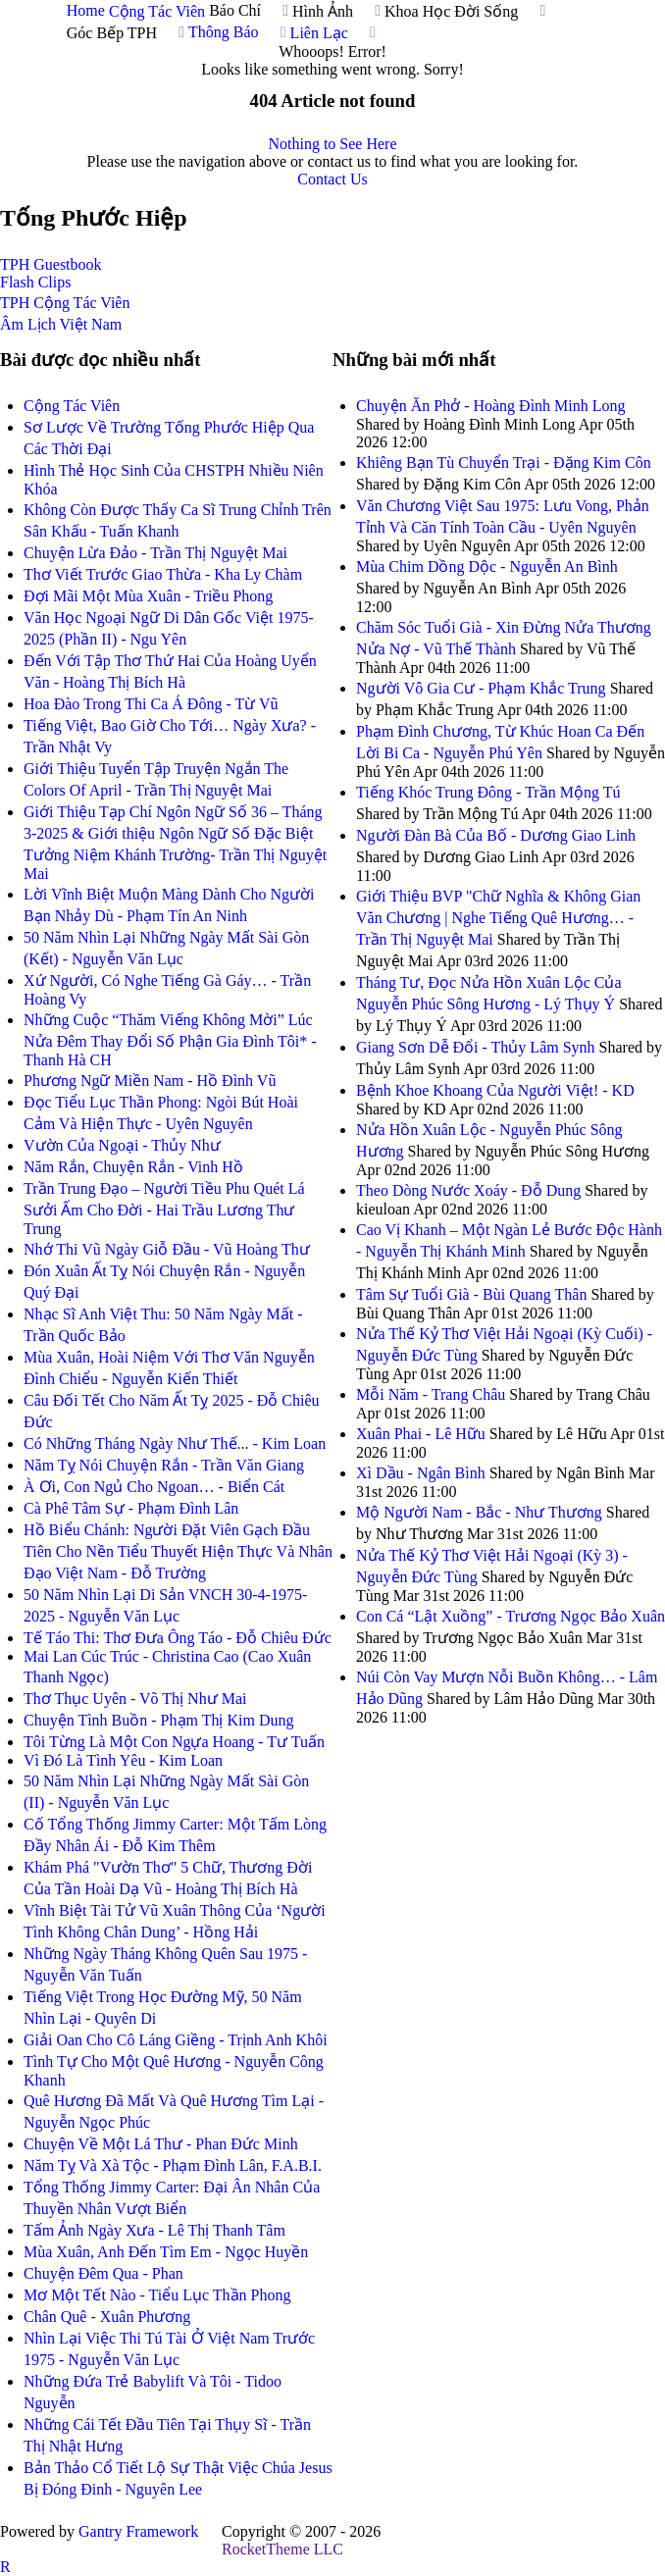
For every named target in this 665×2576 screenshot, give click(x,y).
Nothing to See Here (332, 143)
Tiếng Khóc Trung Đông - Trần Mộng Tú (488, 792)
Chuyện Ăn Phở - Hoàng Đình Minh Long (491, 405)
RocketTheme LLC (282, 2549)
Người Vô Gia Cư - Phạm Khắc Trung (481, 688)
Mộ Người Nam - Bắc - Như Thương (479, 1512)
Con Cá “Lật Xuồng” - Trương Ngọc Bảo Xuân (510, 1616)
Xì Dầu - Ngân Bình (421, 1473)
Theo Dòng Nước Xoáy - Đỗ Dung (468, 1190)
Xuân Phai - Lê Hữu (421, 1433)
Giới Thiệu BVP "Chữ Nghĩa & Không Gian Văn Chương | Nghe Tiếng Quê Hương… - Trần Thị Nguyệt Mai (498, 918)
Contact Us (332, 179)
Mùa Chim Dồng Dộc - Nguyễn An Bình (487, 566)
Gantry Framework (138, 2531)
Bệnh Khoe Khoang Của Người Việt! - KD (495, 1090)
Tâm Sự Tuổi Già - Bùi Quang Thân (471, 1294)
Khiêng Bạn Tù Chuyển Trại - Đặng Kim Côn (503, 462)
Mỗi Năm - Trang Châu (430, 1394)
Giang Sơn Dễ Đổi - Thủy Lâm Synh (475, 1047)
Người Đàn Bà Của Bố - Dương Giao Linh (496, 835)
